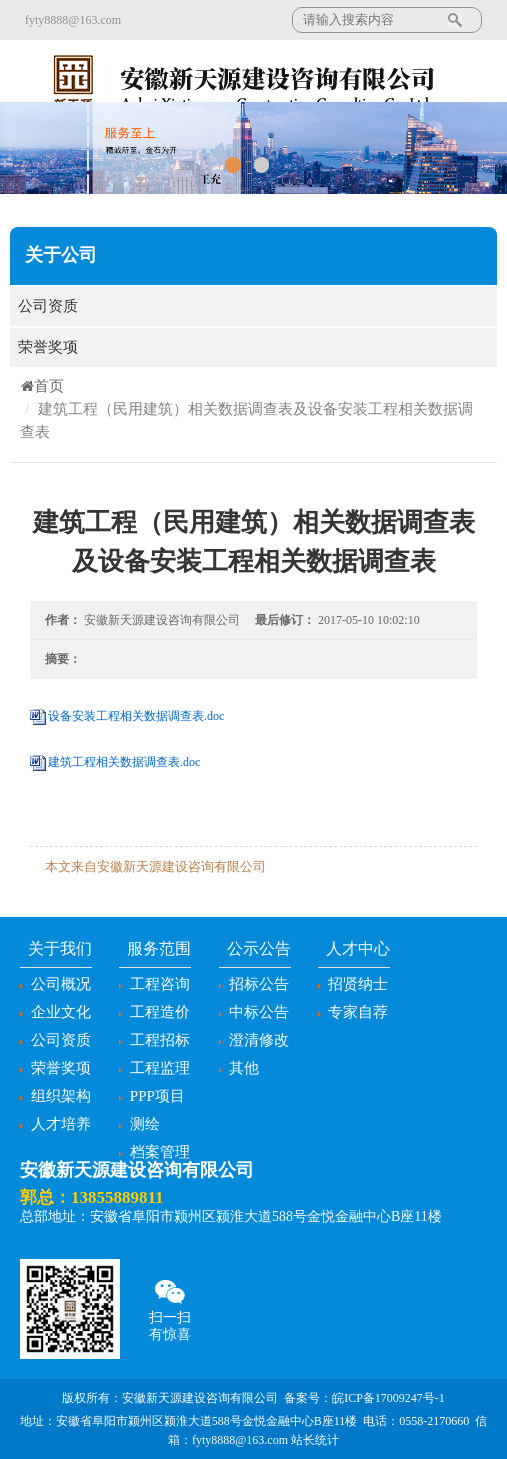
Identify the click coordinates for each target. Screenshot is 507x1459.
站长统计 (315, 1440)
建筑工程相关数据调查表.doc (124, 762)
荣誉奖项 (253, 347)
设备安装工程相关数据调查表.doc (136, 716)
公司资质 (253, 306)
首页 (42, 386)
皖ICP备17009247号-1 (388, 1398)
